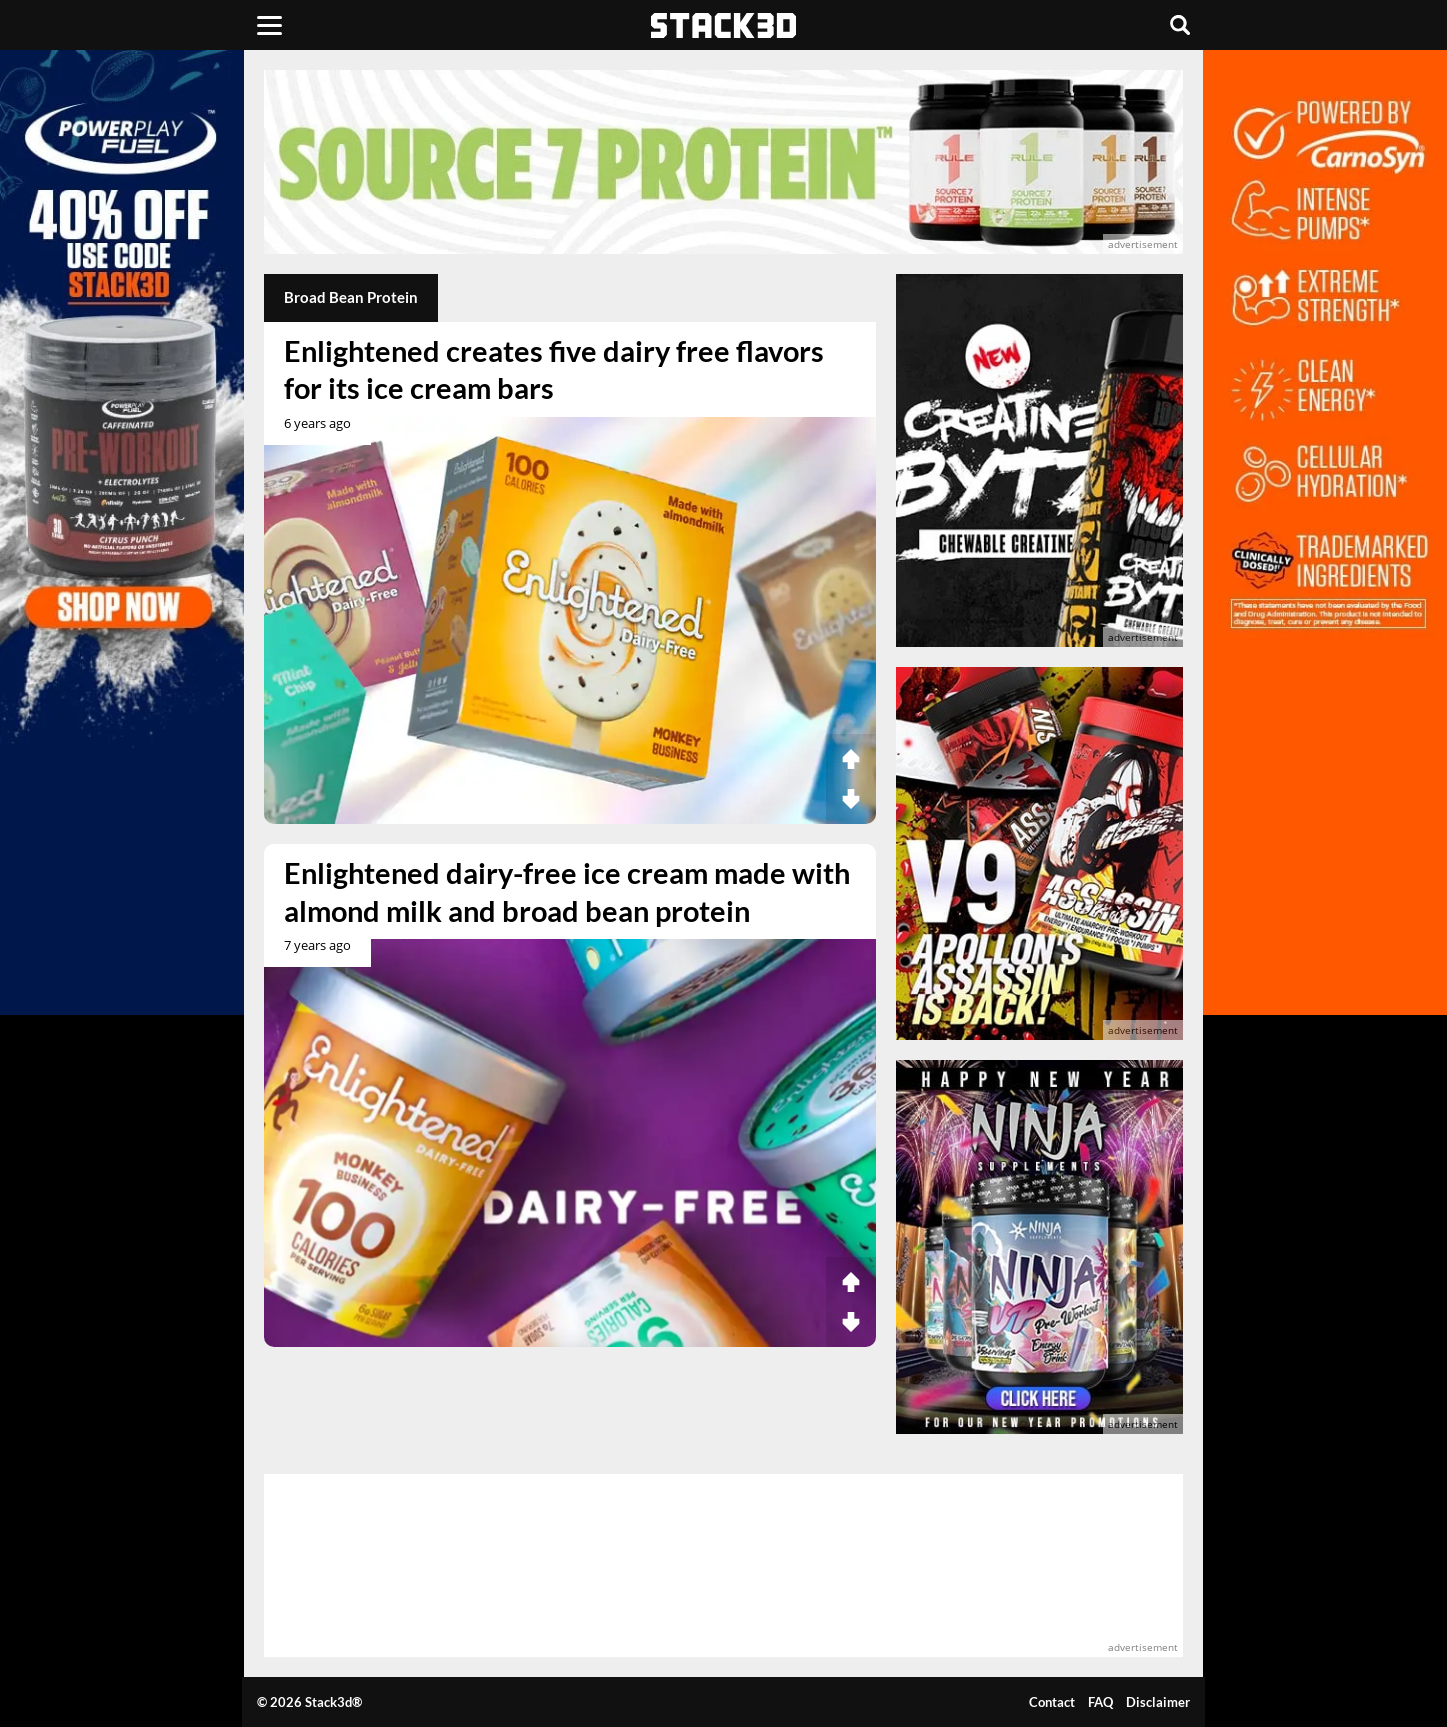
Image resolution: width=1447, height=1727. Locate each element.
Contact (1052, 1702)
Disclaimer (1158, 1702)
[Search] (1180, 25)
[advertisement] (723, 162)
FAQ (1100, 1702)
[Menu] (269, 25)
